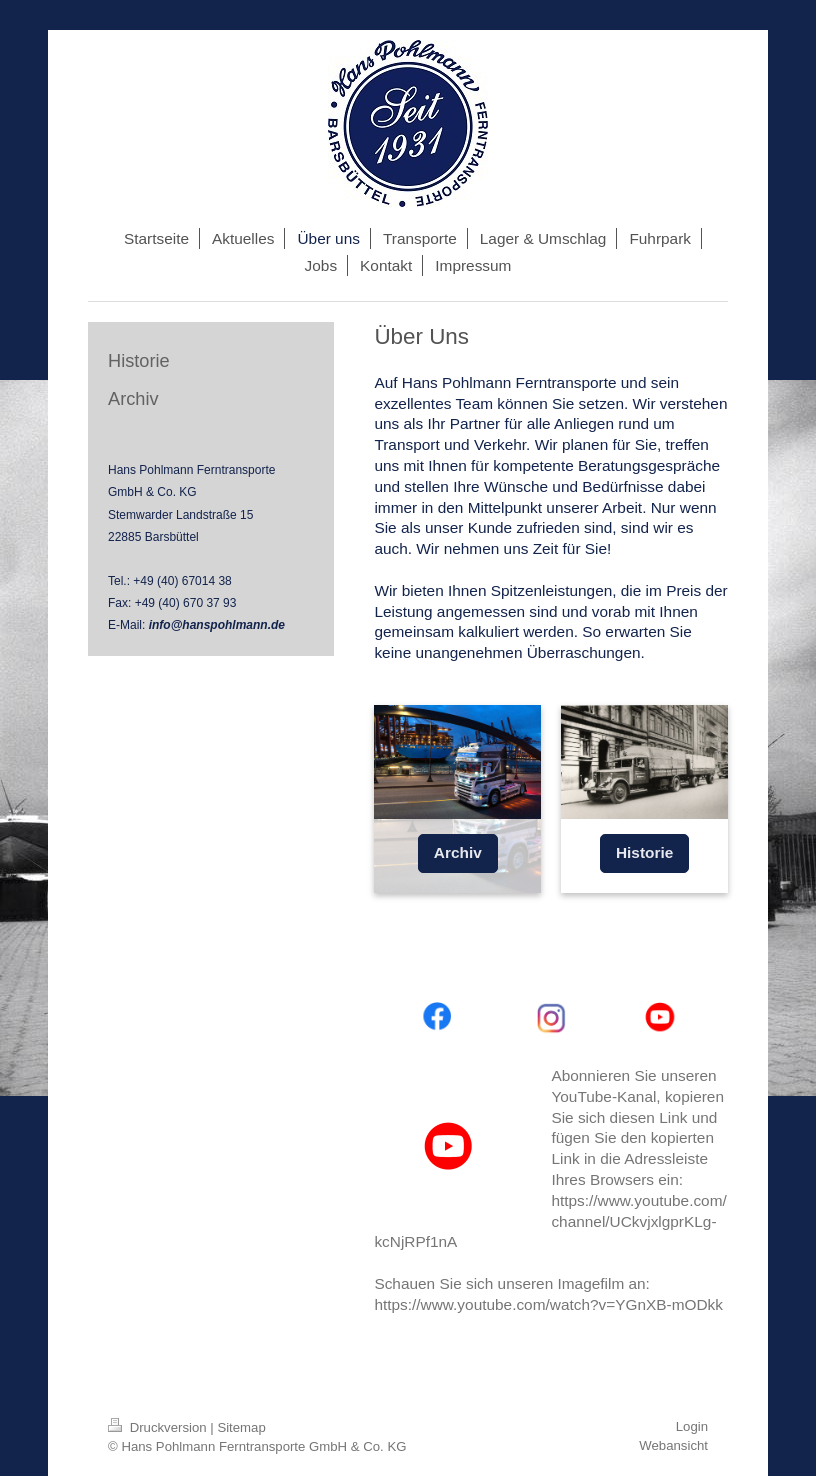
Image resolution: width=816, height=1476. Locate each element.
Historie (644, 852)
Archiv (458, 852)
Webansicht (673, 1445)
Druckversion (159, 1427)
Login (692, 1426)
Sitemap (241, 1427)
